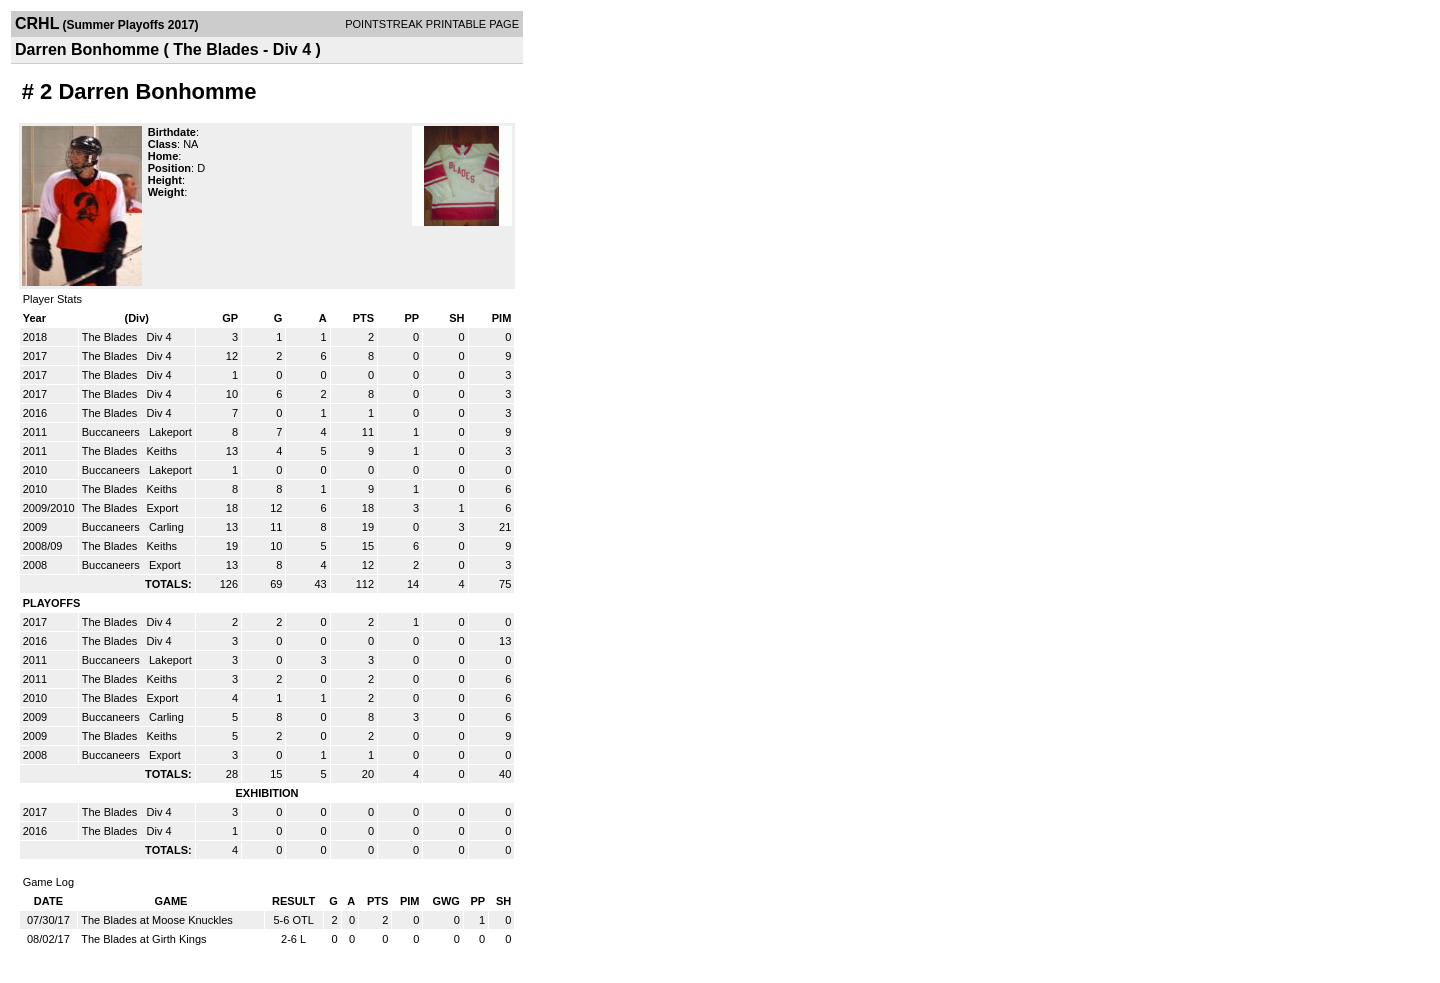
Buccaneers (112, 432)
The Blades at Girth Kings (143, 939)
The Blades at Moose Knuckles (157, 920)
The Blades (111, 337)
